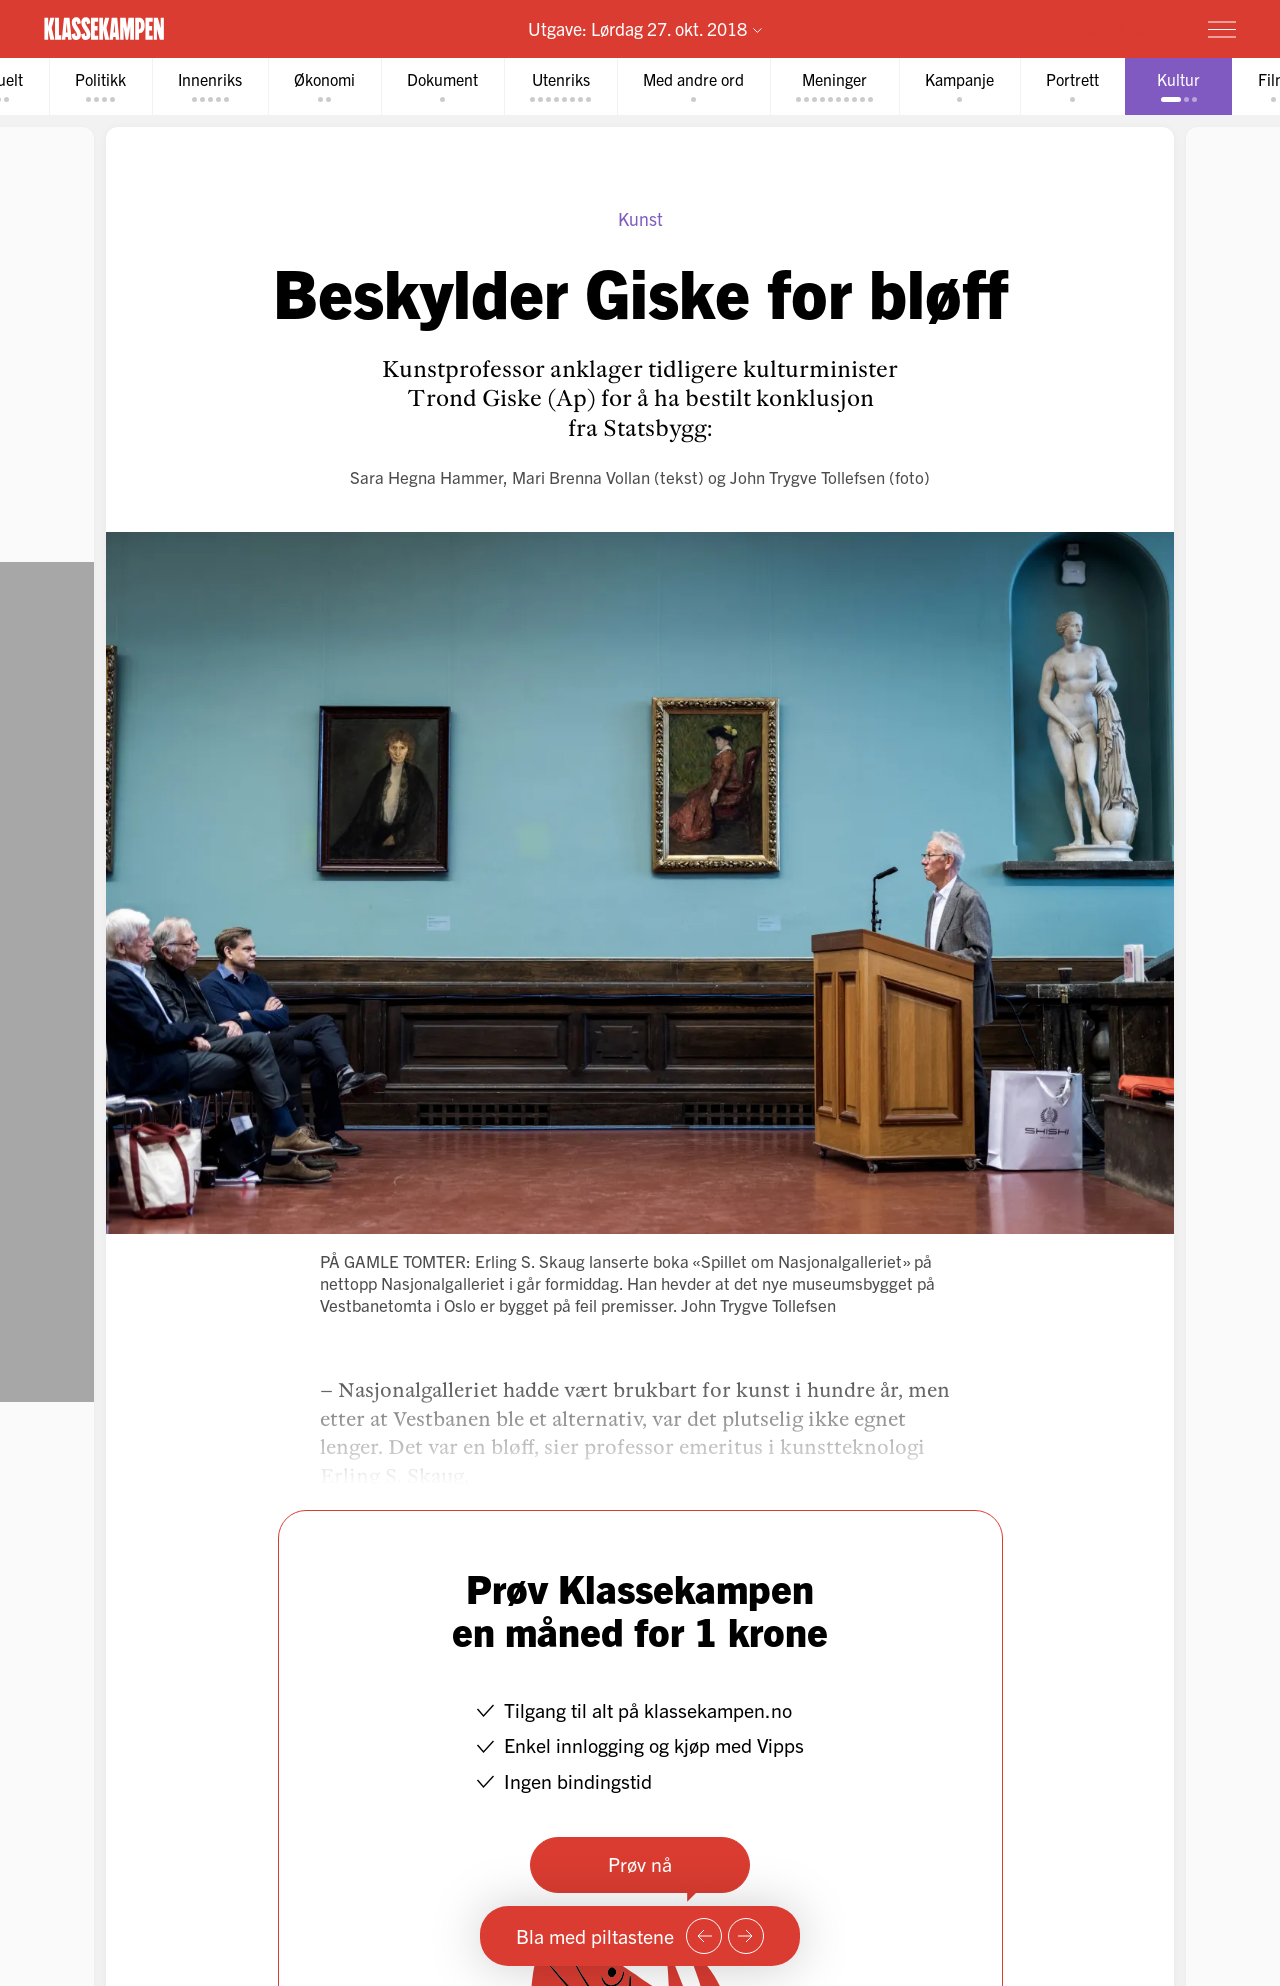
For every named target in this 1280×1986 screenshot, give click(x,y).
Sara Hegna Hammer (426, 476)
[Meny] (1222, 29)
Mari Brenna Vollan (581, 476)
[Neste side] (746, 1936)
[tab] (100, 86)
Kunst (640, 218)
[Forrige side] (704, 1936)
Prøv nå (640, 1863)
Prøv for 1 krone (1103, 28)
